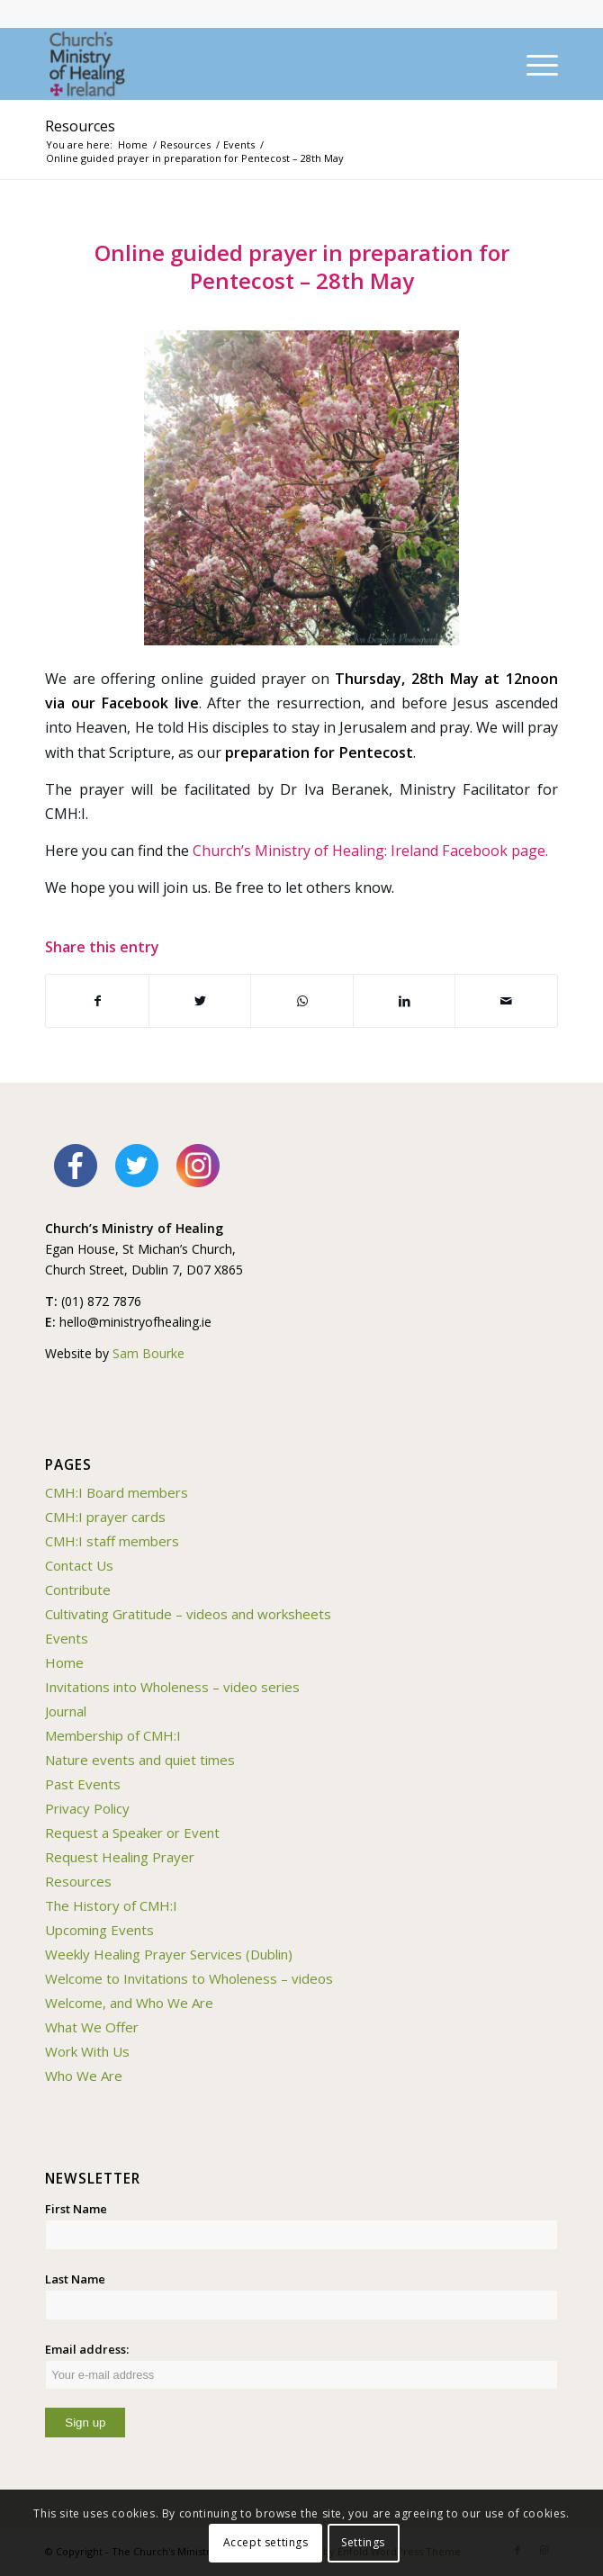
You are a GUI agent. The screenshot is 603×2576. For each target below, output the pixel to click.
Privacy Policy (87, 1808)
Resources (80, 126)
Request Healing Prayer (119, 1857)
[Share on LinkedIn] (404, 1001)
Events (66, 1638)
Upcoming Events (99, 1930)
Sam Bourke (148, 1353)
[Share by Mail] (506, 1001)
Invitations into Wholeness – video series (172, 1687)
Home (64, 1662)
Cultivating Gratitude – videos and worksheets (188, 1614)
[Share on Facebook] (97, 1001)
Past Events (83, 1784)
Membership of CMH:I (113, 1735)
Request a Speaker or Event (132, 1833)
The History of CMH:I (111, 1905)
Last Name (75, 2279)
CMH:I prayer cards (105, 1517)
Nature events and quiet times (140, 1760)
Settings (363, 2542)
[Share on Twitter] (200, 1001)
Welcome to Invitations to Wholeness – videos (189, 1978)
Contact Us (79, 1565)
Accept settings (266, 2542)
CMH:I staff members (112, 1541)
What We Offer (92, 2027)
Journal (65, 1711)
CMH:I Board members (116, 1492)
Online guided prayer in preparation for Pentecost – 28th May (301, 266)
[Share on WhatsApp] (302, 1001)
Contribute (78, 1590)
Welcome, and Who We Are (129, 2003)
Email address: (301, 2365)
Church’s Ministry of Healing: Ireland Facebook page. (370, 850)
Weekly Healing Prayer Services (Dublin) (168, 1954)
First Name (76, 2209)
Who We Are (83, 2076)
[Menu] (533, 64)
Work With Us (87, 2051)
